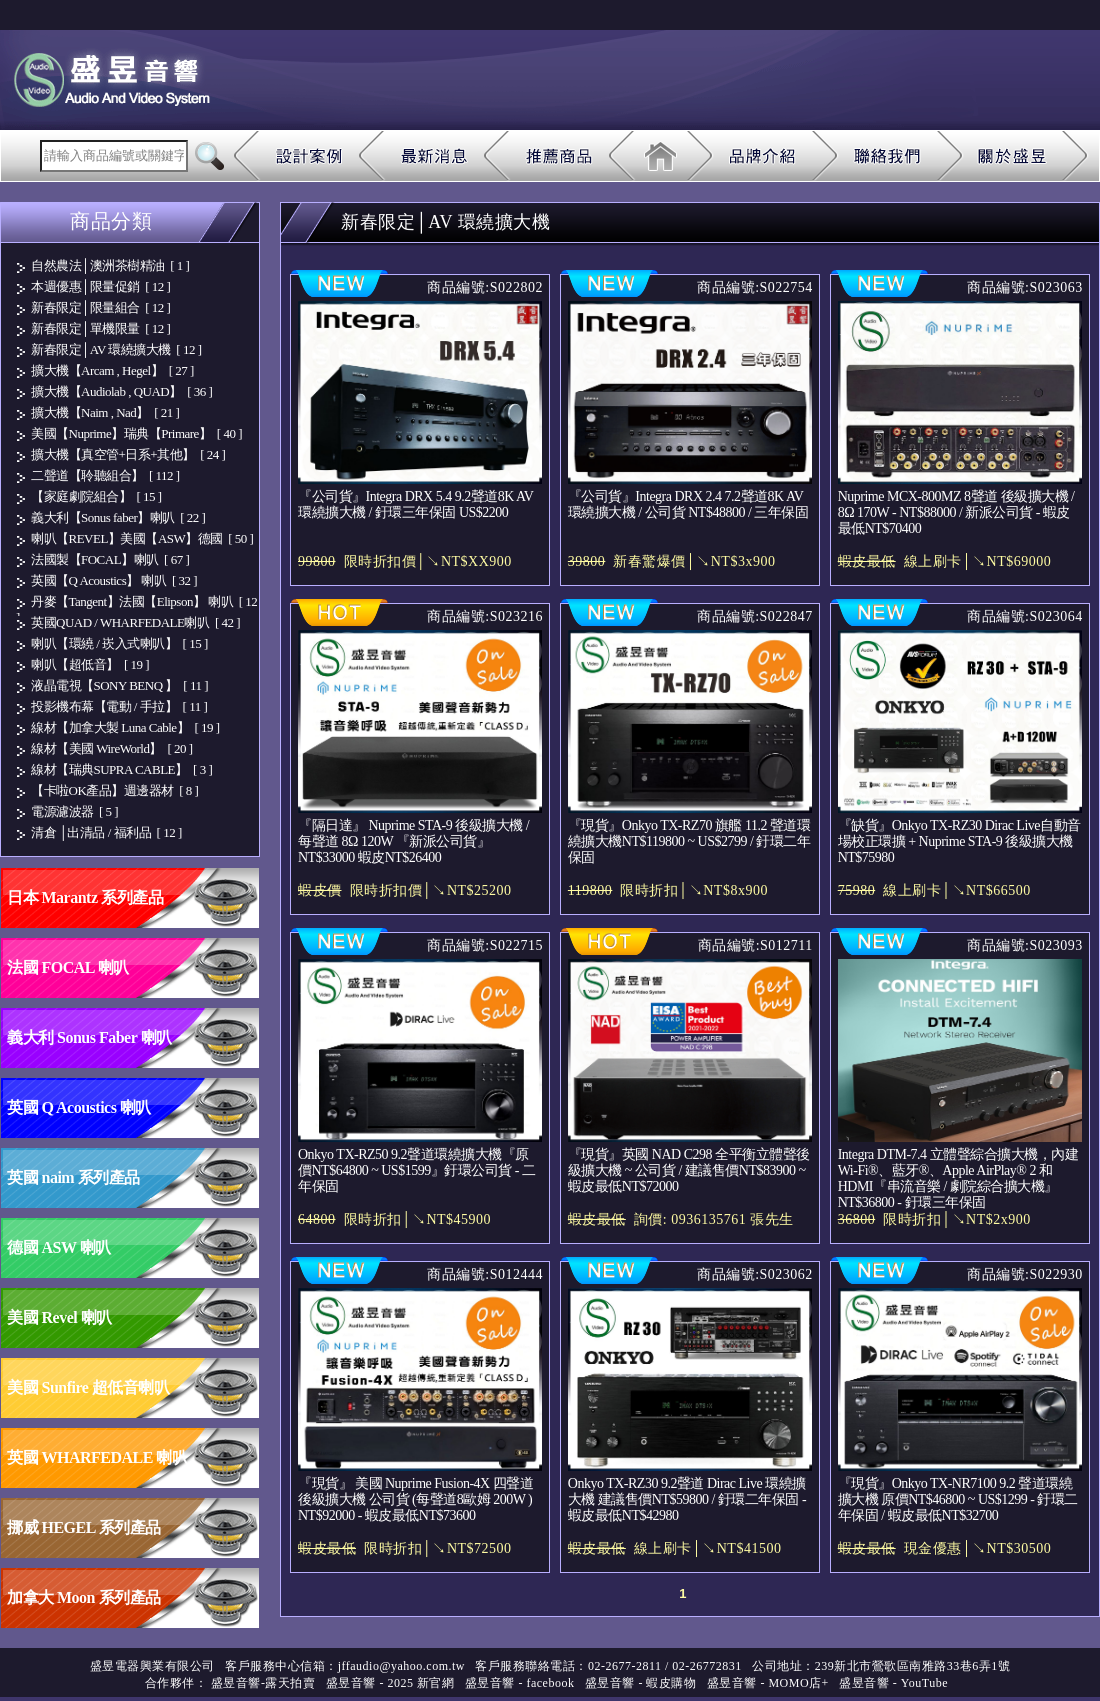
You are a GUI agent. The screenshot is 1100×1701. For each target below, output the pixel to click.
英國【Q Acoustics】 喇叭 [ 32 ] (114, 580)
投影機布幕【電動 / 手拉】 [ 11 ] (119, 706)
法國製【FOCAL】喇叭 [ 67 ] (110, 559)
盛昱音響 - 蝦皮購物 (641, 1683)
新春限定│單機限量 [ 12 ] (100, 328)
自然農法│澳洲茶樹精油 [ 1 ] (110, 265)
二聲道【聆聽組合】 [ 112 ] (105, 475)
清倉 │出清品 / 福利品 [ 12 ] (106, 832)
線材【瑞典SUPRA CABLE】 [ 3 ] (121, 769)
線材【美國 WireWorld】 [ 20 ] (112, 748)
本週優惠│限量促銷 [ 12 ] (100, 286)
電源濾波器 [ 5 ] (74, 811)
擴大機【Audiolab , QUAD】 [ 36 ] (121, 391)
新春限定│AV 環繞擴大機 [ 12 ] (116, 349)
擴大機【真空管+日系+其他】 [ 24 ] (128, 454)
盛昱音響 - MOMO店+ (768, 1683)
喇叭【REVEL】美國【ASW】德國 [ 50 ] (142, 538)
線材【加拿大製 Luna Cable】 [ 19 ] (125, 727)
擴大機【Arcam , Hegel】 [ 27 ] (112, 370)
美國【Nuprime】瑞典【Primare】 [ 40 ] (136, 433)
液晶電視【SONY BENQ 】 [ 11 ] (119, 685)
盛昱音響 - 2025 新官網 (390, 1683)
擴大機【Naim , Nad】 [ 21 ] (105, 412)
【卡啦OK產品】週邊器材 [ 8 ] (114, 790)
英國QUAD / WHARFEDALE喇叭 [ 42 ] (135, 622)
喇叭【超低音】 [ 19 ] (90, 664)
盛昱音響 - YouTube (893, 1683)
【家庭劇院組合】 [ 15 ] (96, 496)
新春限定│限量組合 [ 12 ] (100, 307)
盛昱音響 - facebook (519, 1683)
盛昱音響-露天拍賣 (263, 1683)
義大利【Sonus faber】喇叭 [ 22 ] (118, 517)
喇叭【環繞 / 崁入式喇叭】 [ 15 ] (119, 643)
